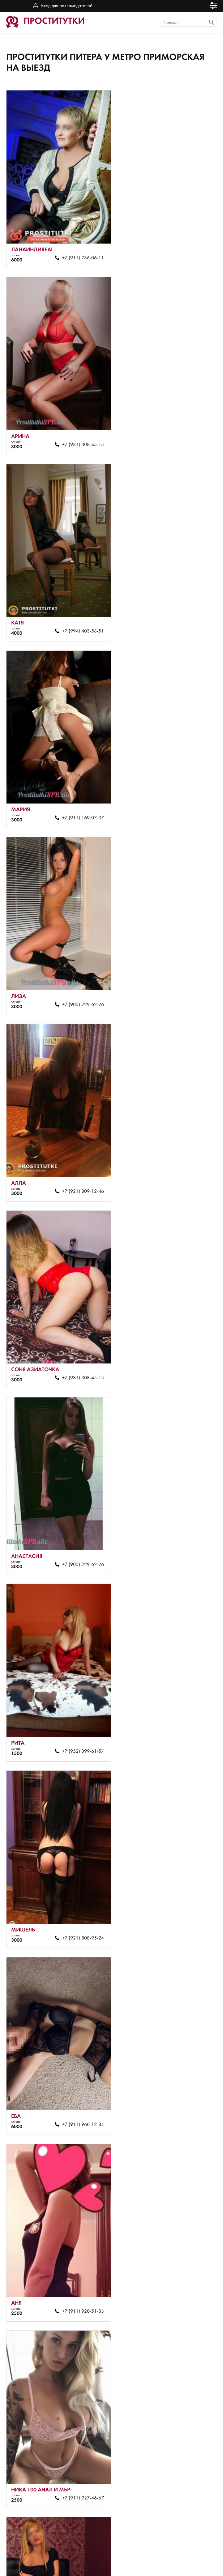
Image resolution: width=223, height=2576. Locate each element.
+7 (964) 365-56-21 (74, 2158)
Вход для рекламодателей (66, 5)
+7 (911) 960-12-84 (74, 1115)
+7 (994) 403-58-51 (74, 419)
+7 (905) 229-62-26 (74, 593)
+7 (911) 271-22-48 (179, 2332)
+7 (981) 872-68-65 (179, 1288)
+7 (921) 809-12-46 (179, 593)
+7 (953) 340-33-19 (74, 1636)
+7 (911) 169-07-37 (179, 419)
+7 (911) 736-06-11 (74, 245)
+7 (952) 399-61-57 (74, 940)
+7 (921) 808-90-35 (74, 1810)
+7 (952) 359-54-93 (179, 1984)
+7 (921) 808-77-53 (74, 1984)
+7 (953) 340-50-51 (74, 2506)
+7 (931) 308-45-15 (179, 245)
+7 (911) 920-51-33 (179, 1115)
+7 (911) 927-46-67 (74, 1288)
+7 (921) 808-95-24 (179, 940)
